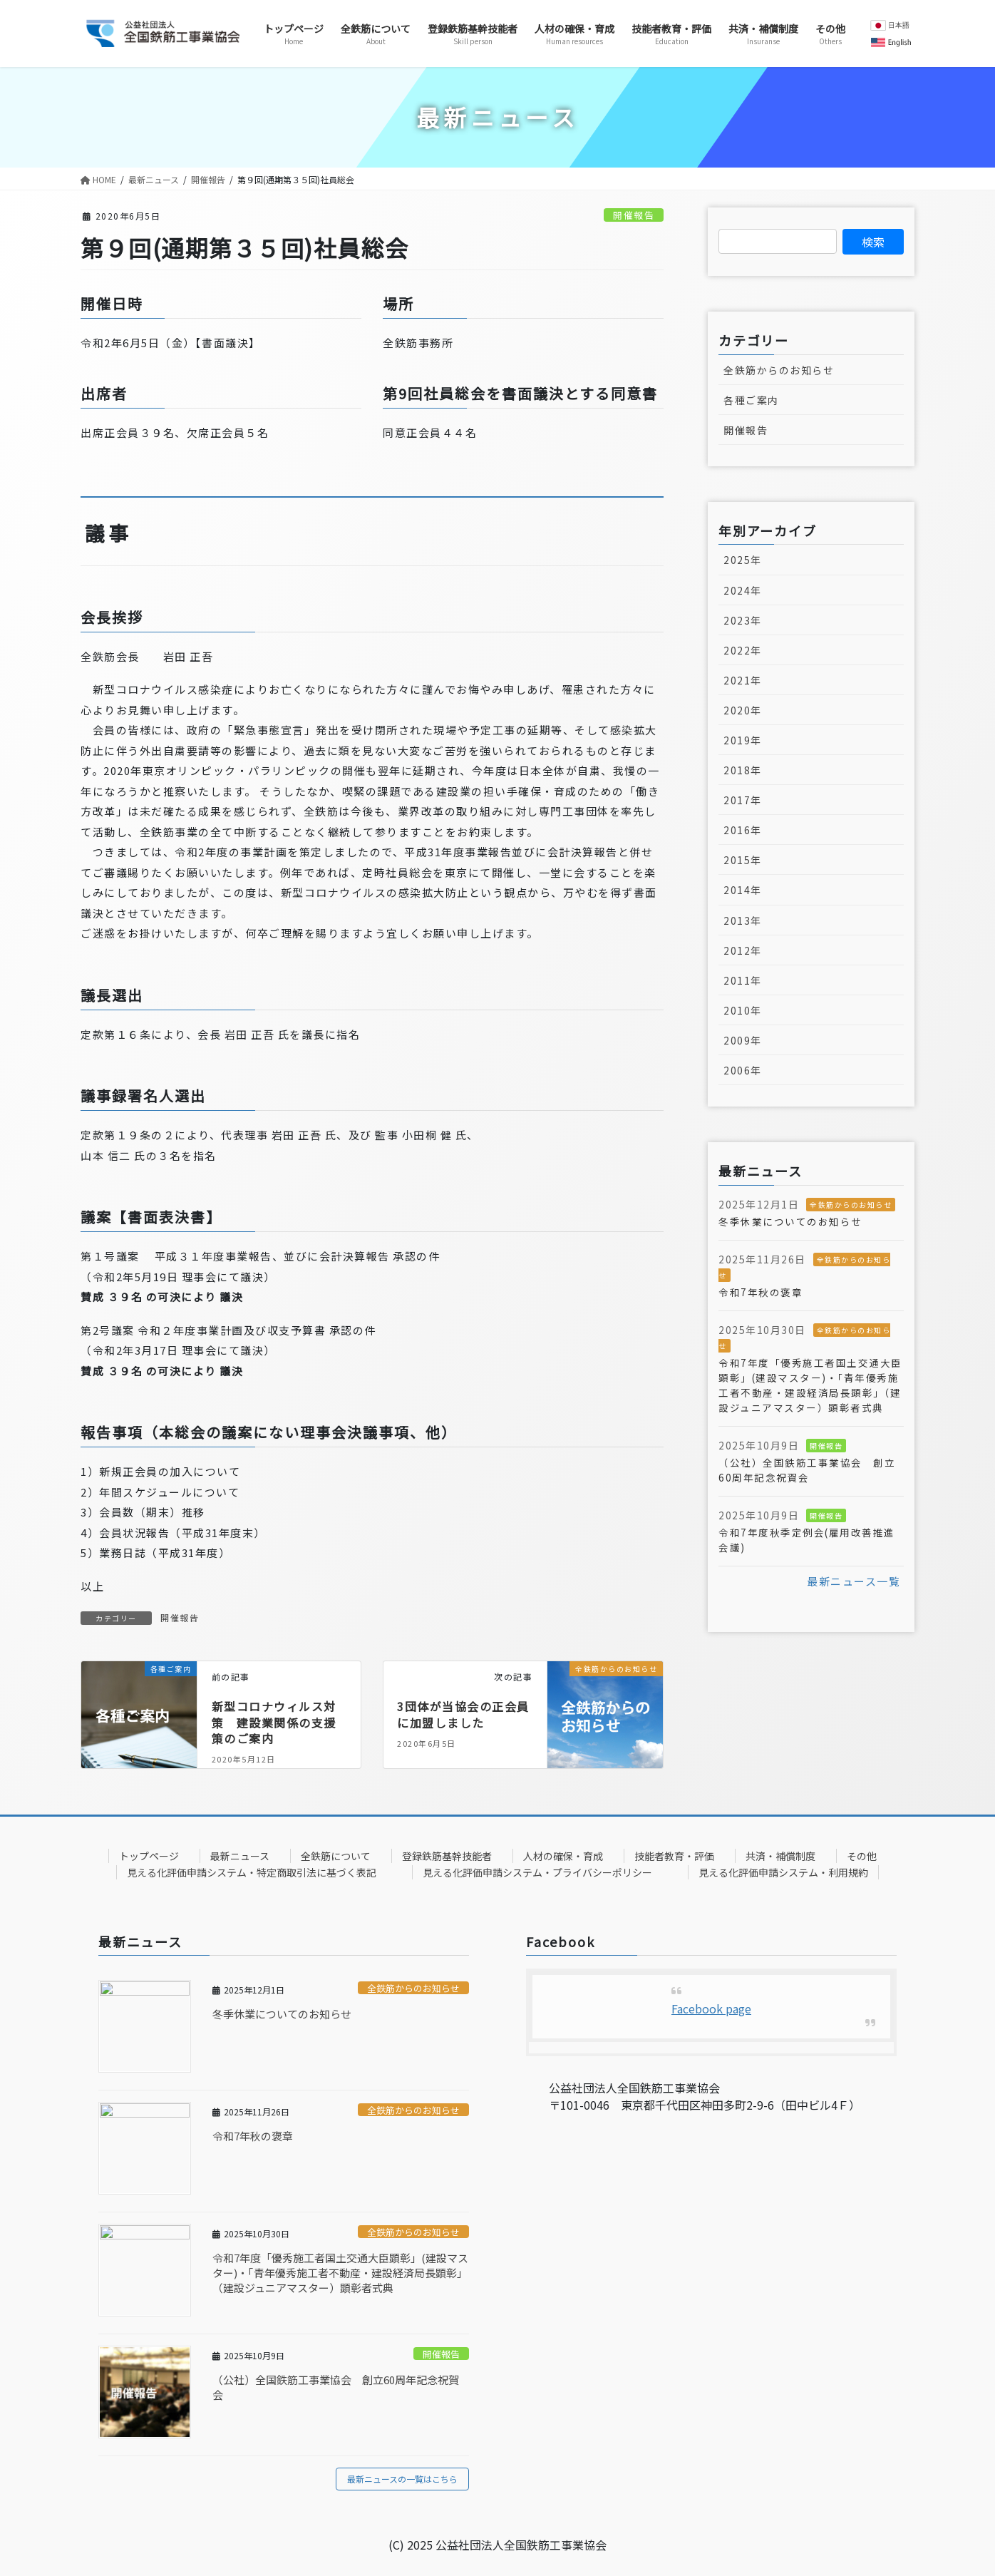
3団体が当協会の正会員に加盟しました (463, 1714)
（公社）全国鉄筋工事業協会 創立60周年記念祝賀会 (806, 1469)
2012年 (742, 950)
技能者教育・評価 (674, 1856)
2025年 (742, 560)
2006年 (742, 1070)
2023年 (742, 620)
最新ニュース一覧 (853, 1581)
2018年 (742, 770)
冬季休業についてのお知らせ (790, 1221)
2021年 (742, 680)
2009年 (742, 1040)
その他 (862, 1856)
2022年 (742, 650)
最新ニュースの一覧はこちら (402, 2479)
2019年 (742, 740)
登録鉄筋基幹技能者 (447, 1856)
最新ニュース (239, 1856)
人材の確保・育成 (563, 1856)
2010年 (742, 1010)
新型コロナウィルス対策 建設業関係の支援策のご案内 (274, 1722)
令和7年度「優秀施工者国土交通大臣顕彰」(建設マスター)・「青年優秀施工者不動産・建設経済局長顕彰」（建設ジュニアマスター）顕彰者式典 (810, 1385)
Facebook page (711, 2008)
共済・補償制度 (780, 1856)
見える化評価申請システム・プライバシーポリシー (537, 1872)
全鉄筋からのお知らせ (778, 370)
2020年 (742, 710)
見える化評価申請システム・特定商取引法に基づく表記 (251, 1872)
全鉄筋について (336, 1856)
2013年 (742, 920)
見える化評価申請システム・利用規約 (783, 1872)
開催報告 (633, 215)
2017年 (742, 800)
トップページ (149, 1856)
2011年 (742, 980)
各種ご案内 (751, 400)
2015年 (742, 860)
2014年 (742, 890)
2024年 (742, 590)
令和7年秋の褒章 (760, 1292)
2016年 (742, 830)
